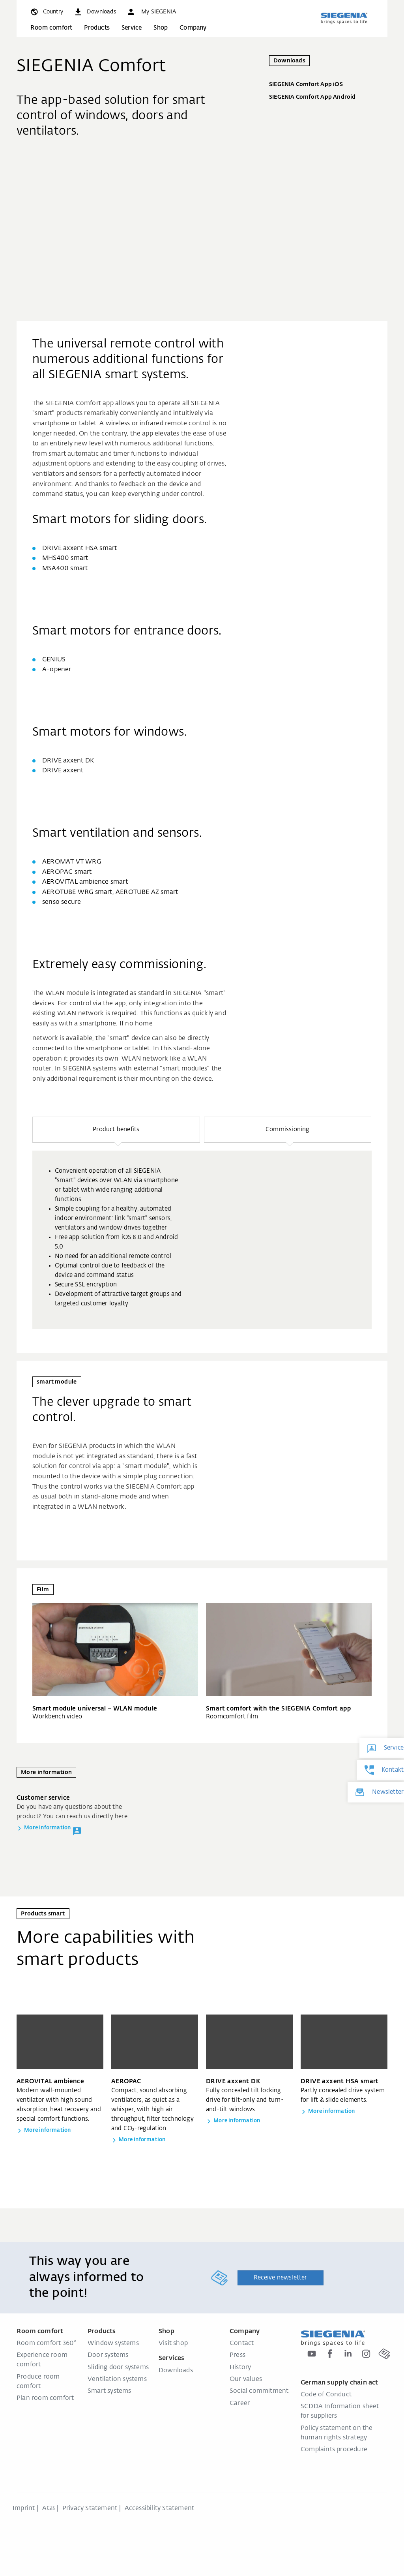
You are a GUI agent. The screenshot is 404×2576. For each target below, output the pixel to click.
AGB (48, 2508)
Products (97, 28)
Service (132, 28)
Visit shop (173, 2343)
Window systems (113, 2343)
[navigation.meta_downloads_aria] (94, 11)
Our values (246, 2379)
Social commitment (259, 2391)
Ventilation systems (117, 2379)
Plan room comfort (45, 2398)
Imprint (24, 2508)
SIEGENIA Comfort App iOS (328, 85)
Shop (160, 28)
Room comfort (51, 28)
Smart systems (109, 2391)
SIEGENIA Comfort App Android (328, 97)
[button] (151, 11)
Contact (242, 2343)
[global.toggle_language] (46, 11)
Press (237, 2355)
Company (193, 28)
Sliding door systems (118, 2367)
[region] (202, 1223)
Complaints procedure (334, 2449)
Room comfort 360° (47, 2343)
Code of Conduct (326, 2395)
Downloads (176, 2371)
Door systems (108, 2355)
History (240, 2367)
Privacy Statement (89, 2508)
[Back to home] (344, 18)
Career (240, 2403)
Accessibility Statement (160, 2508)
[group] (202, 1240)
